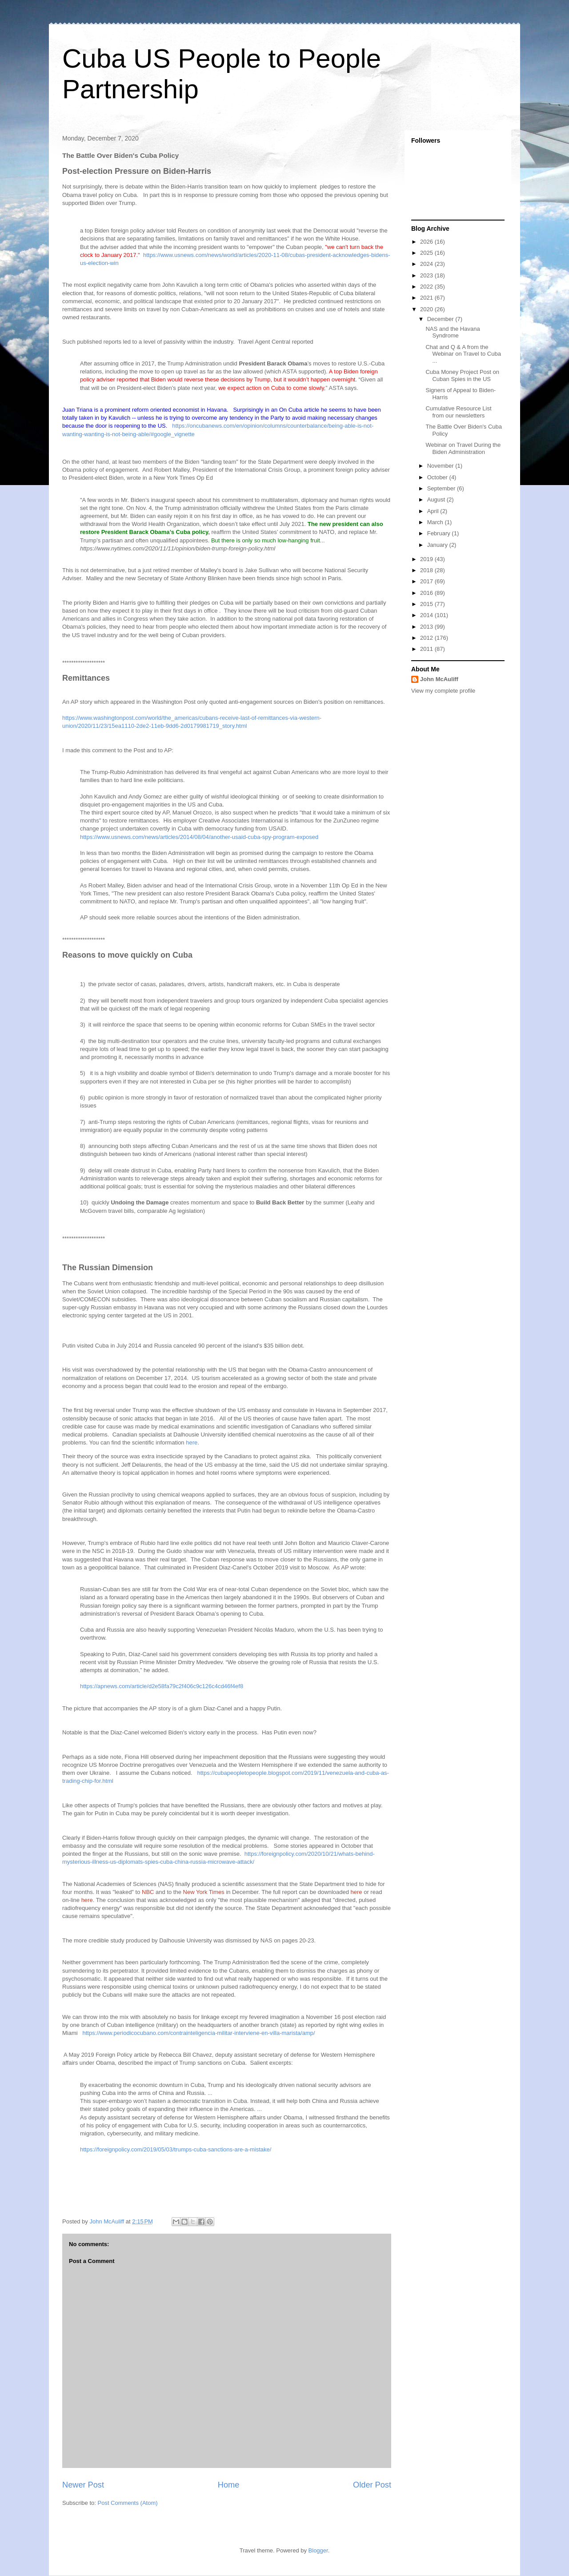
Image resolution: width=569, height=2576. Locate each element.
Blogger (318, 2550)
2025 (427, 252)
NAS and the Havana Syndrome (452, 332)
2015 (427, 604)
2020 (427, 309)
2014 (427, 615)
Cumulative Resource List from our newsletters (458, 412)
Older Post (372, 2484)
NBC (148, 1892)
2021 (427, 297)
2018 (427, 570)
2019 (427, 559)
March (436, 522)
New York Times (203, 1892)
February (439, 533)
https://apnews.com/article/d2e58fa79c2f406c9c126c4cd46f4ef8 (161, 1686)
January (438, 545)
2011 (427, 649)
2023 (427, 275)
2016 (427, 593)
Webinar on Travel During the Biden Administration (463, 448)
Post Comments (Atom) (128, 2503)
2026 (427, 241)
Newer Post (83, 2484)
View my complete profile (443, 690)
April (434, 511)
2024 (427, 264)
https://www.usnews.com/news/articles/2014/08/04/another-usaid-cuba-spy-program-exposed (199, 837)
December (441, 319)
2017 (427, 581)
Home (229, 2484)
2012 (427, 637)
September (442, 488)
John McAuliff (439, 679)
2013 (427, 626)
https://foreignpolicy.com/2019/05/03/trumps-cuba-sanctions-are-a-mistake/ (175, 2149)
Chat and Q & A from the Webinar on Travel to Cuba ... (463, 354)
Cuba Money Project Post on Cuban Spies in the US (462, 375)
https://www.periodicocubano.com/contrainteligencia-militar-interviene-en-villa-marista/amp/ (199, 2033)
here (191, 1442)
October (438, 477)
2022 (427, 286)
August (437, 499)
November (441, 465)
